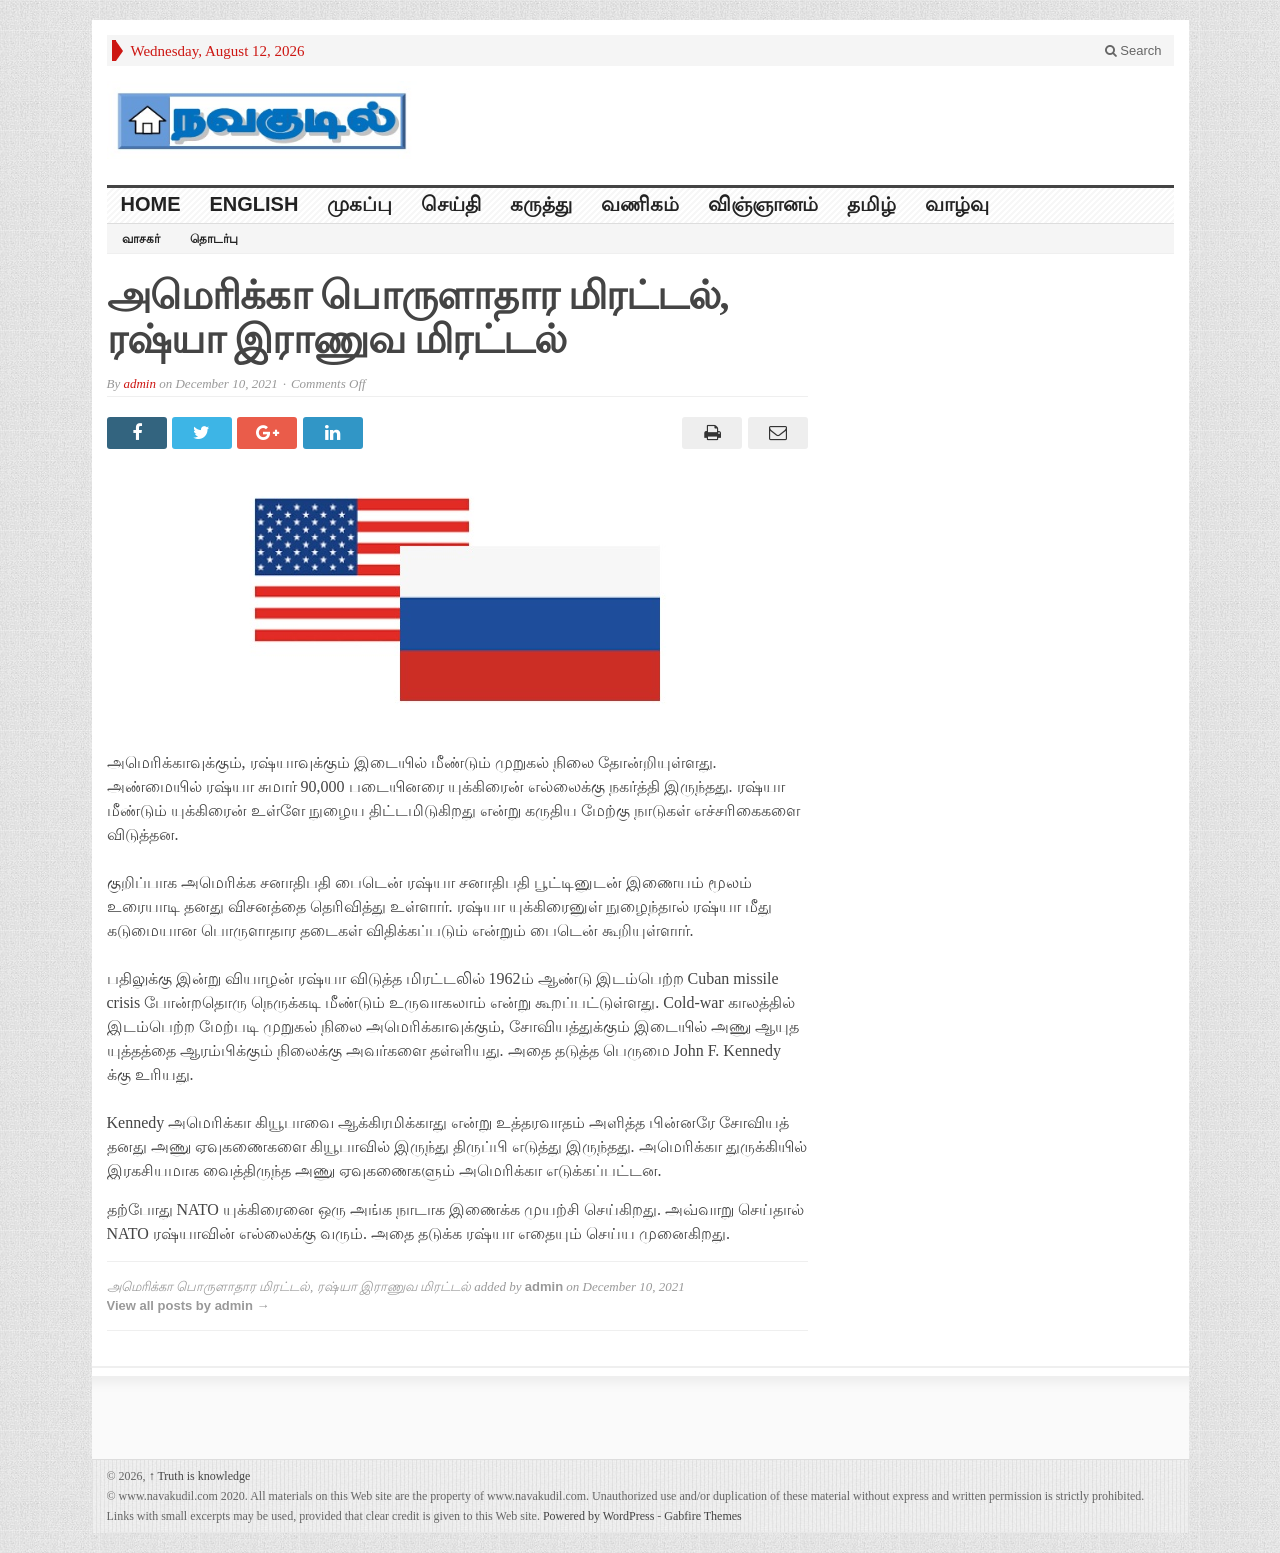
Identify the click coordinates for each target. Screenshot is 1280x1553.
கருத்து (541, 204)
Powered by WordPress (598, 1516)
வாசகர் (141, 239)
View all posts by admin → (188, 1305)
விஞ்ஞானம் (763, 204)
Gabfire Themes (702, 1516)
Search (1133, 50)
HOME (151, 204)
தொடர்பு (214, 239)
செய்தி (451, 204)
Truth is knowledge (200, 1476)
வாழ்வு (957, 204)
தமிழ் (871, 204)
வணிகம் (640, 204)
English (254, 204)
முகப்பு (359, 204)
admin (139, 383)
